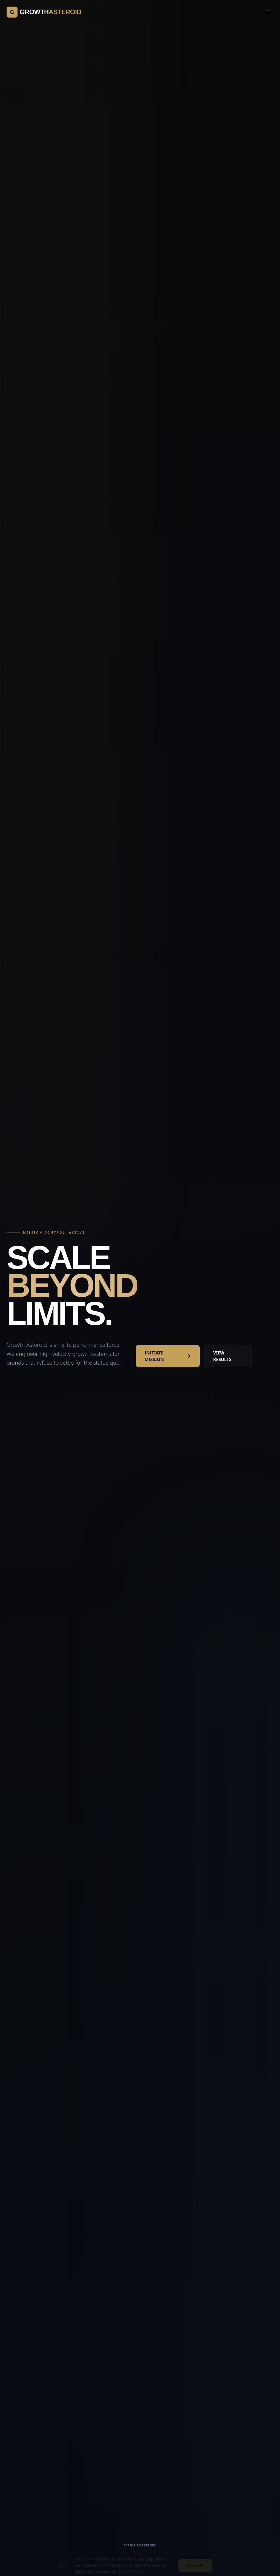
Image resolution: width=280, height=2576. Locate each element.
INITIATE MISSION (168, 1356)
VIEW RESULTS (222, 1356)
